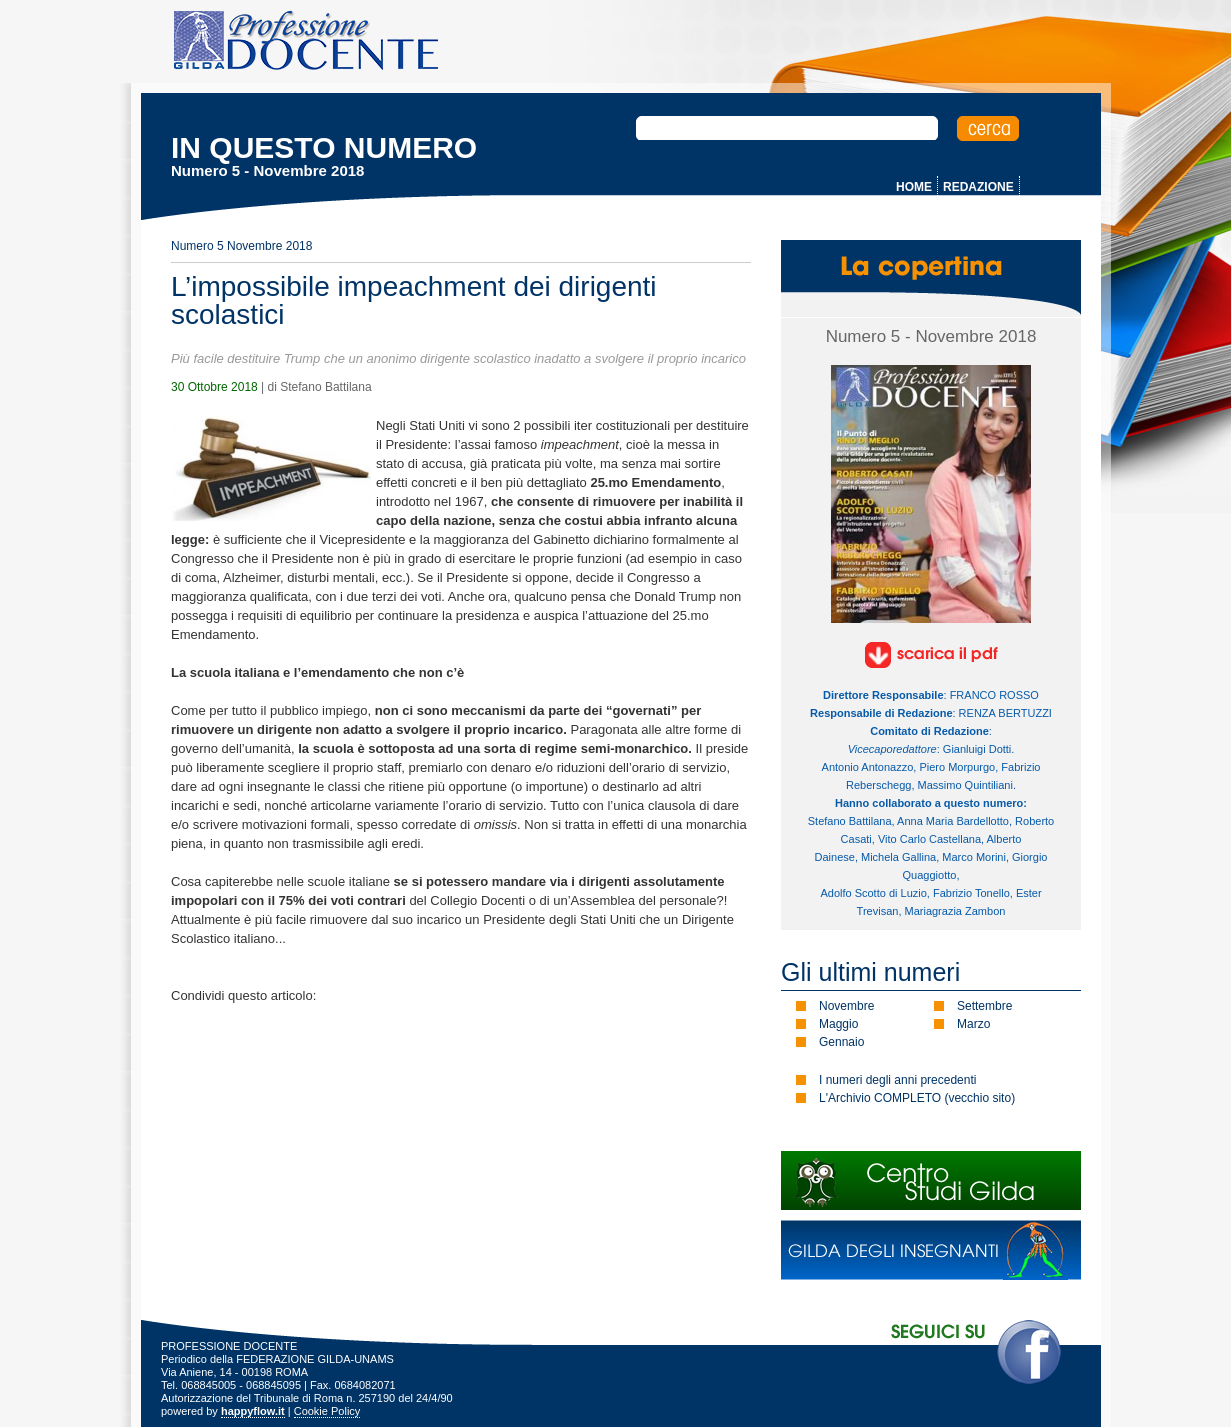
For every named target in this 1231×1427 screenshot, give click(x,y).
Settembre (984, 1006)
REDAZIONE (978, 187)
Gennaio (841, 1042)
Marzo (973, 1024)
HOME (914, 187)
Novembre (846, 1006)
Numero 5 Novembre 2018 (241, 246)
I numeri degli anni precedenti (897, 1080)
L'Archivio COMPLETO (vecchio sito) (917, 1098)
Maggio (838, 1024)
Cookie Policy (327, 1411)
